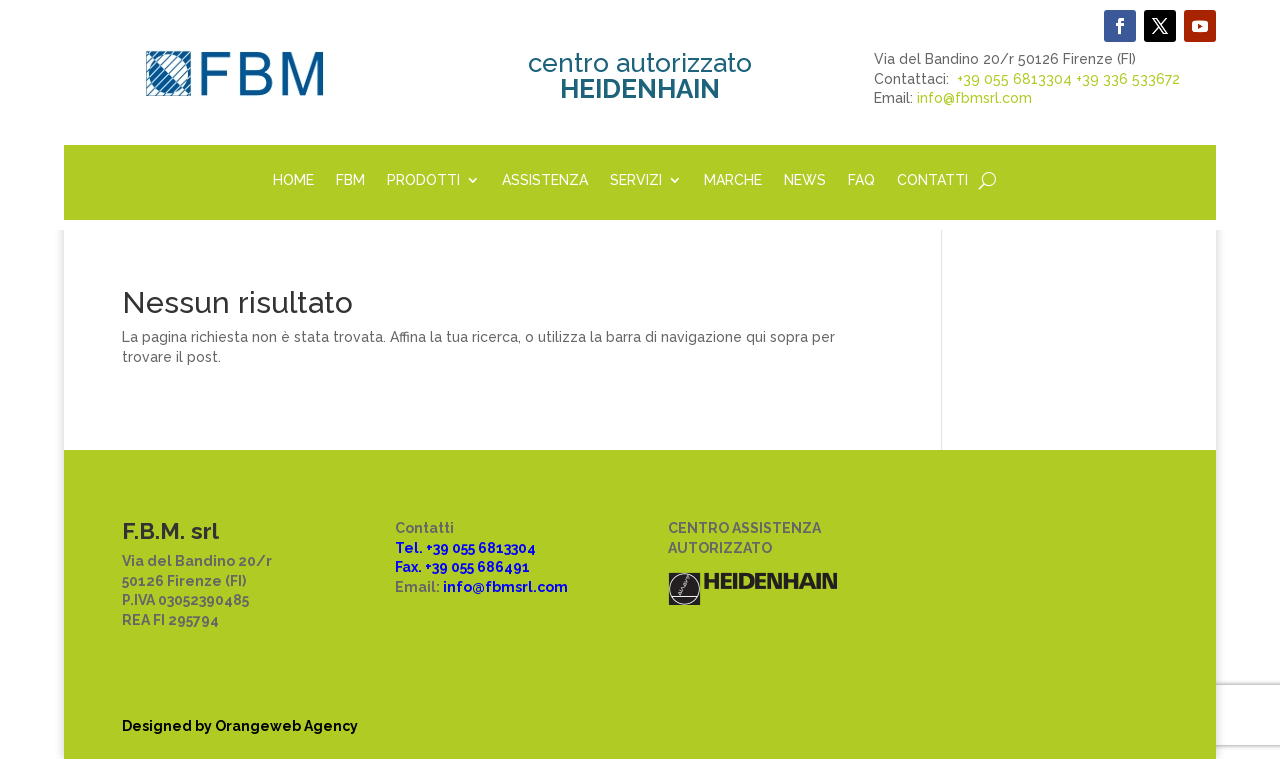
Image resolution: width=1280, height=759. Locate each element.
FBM (350, 180)
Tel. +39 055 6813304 (465, 548)
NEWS (805, 180)
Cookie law (434, 640)
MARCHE (733, 180)
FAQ (861, 180)
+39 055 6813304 (1014, 79)
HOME (293, 180)
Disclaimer (433, 660)
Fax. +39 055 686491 (462, 567)
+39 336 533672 (1128, 79)
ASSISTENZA (545, 180)
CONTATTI (932, 180)
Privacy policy (444, 621)
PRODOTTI (423, 180)
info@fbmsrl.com (974, 98)
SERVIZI (636, 180)
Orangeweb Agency (286, 726)
